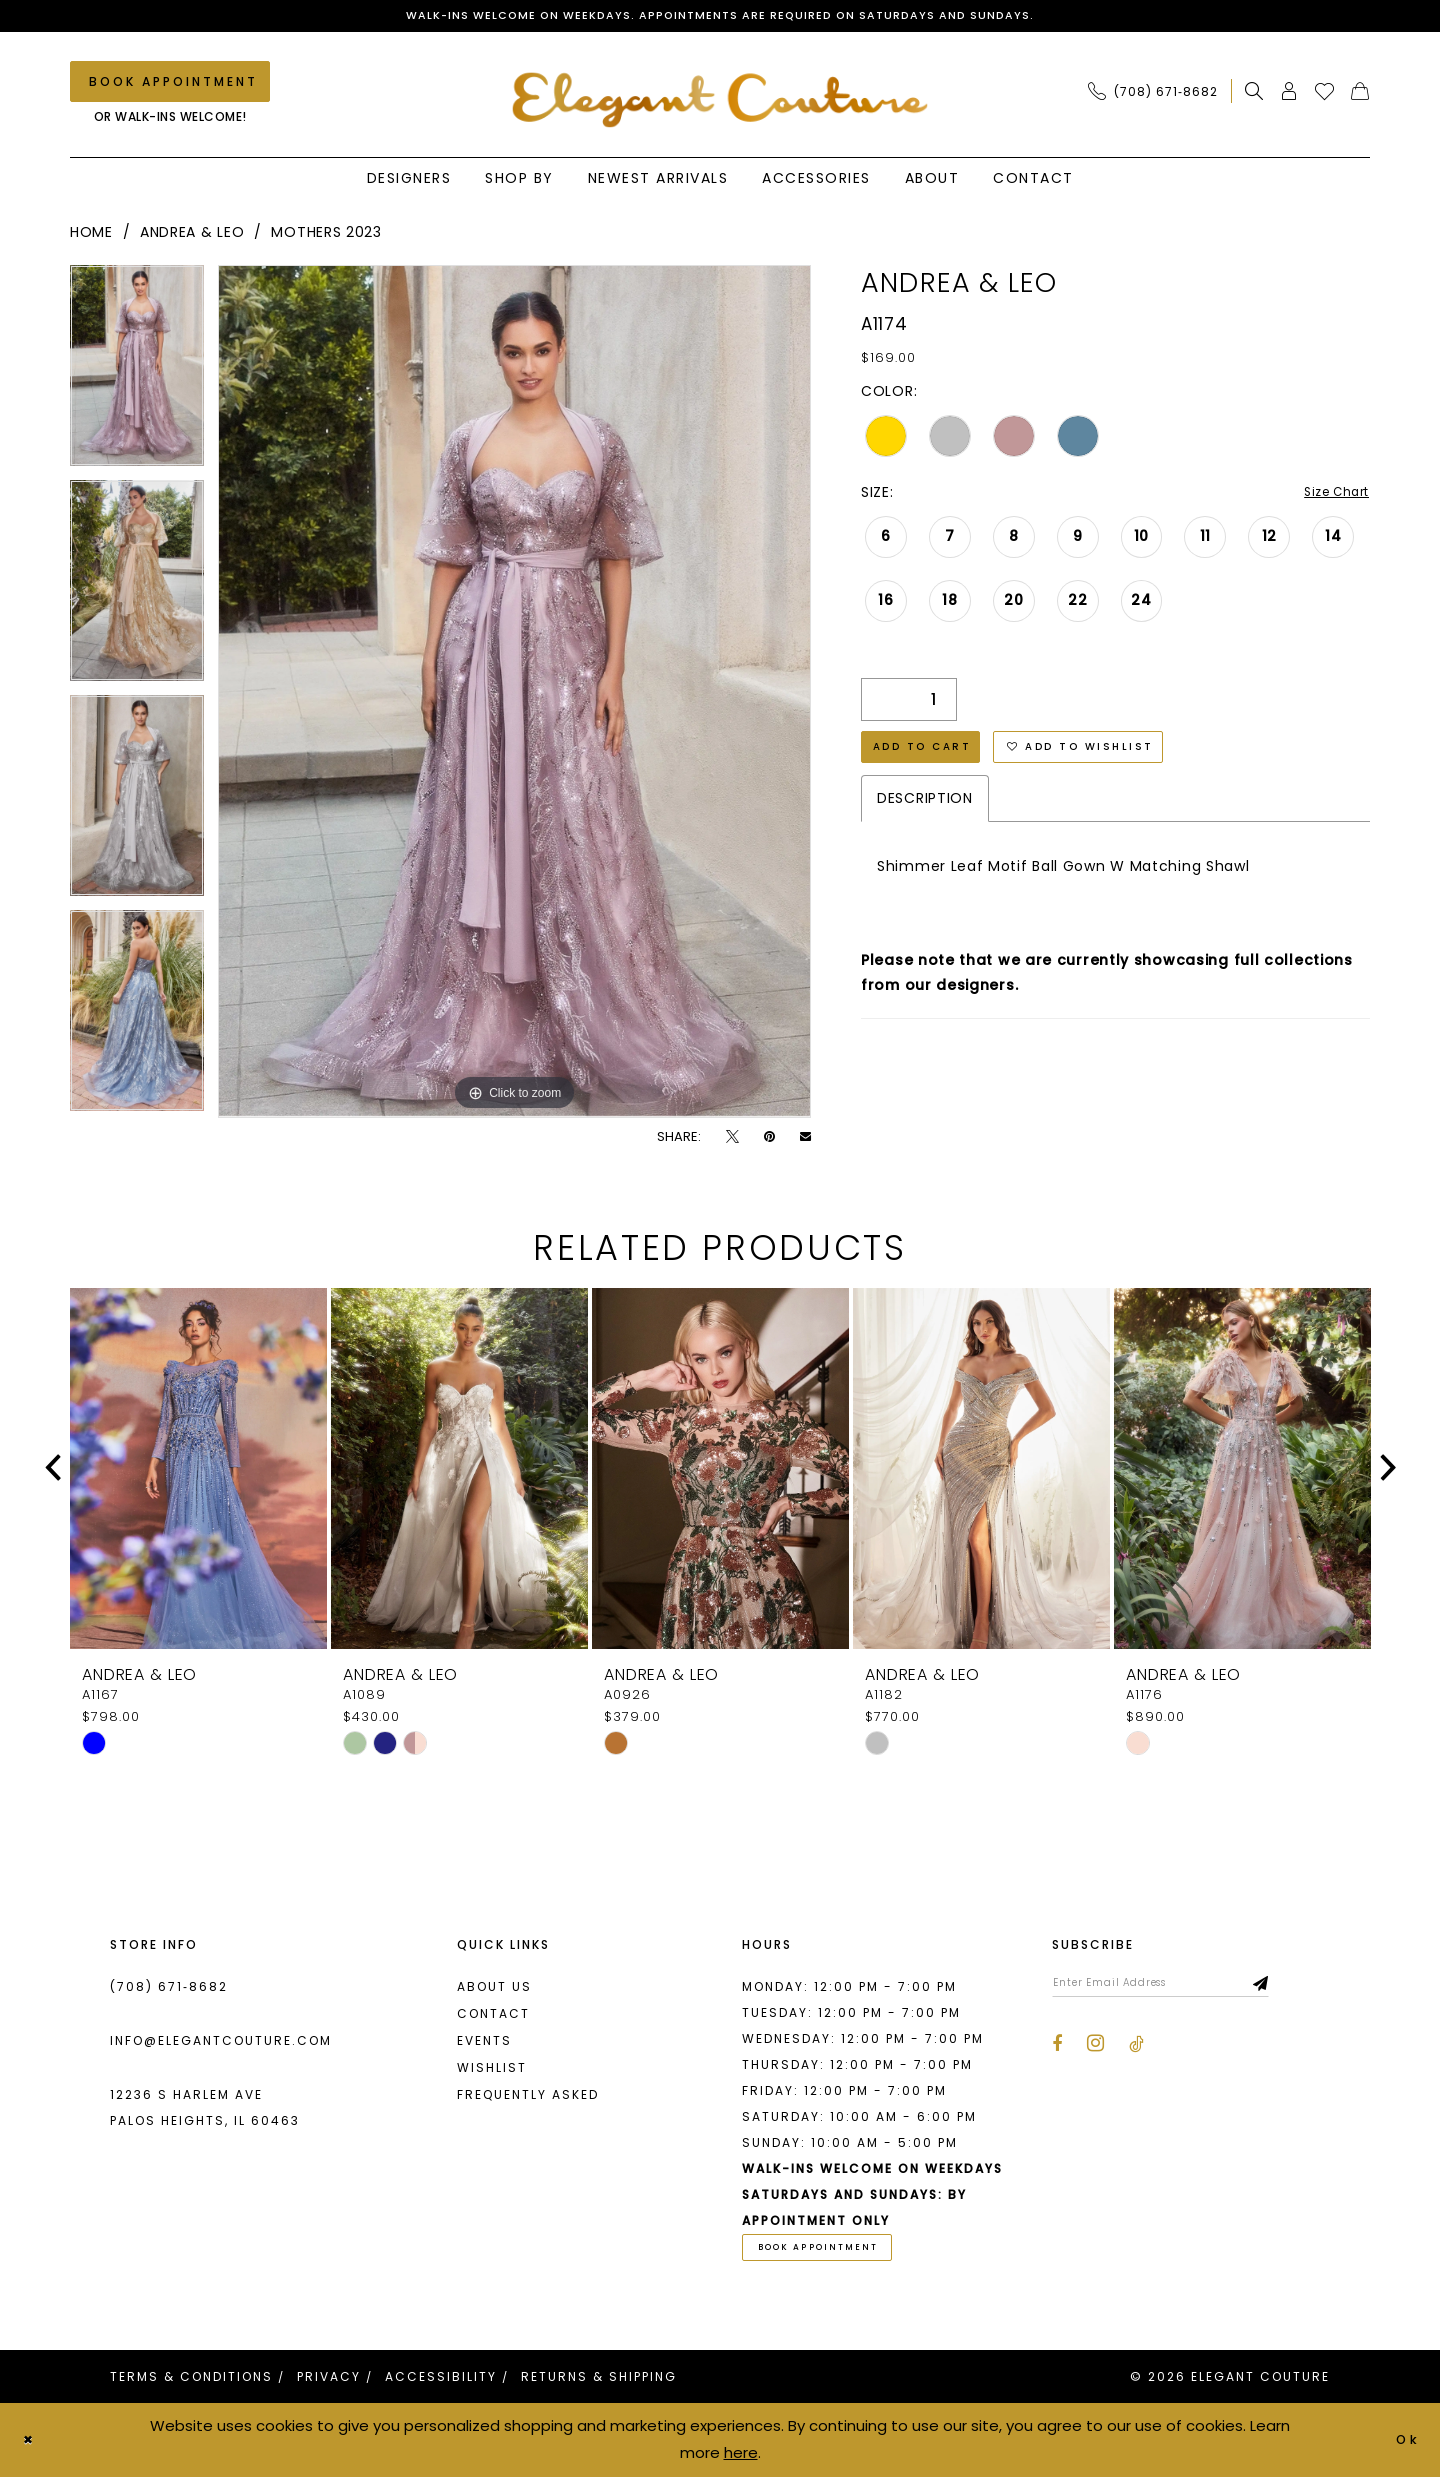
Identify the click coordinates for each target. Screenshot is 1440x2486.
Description (925, 814)
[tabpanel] (137, 376)
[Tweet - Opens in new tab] (732, 1139)
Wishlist (492, 2070)
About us (494, 1989)
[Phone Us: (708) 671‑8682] (1153, 95)
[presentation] (198, 1471)
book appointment (833, 2254)
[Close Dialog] (32, 2449)
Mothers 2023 (326, 236)
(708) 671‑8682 (169, 1989)
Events (484, 2043)
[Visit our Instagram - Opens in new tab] (1095, 2052)
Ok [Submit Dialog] (1405, 2448)
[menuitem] (1158, 95)
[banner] (720, 101)
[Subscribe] (1305, 1989)
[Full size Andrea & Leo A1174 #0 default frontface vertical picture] (514, 695)
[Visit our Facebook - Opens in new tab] (1057, 2053)
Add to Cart (933, 758)
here (741, 2461)
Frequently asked (528, 2097)
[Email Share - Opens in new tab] (805, 1139)
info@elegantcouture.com (221, 2043)
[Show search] (1254, 95)
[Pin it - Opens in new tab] (769, 1139)
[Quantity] (909, 705)
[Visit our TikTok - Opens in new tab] (1136, 2053)
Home (91, 236)
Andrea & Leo (192, 236)
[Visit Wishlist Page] (1325, 95)
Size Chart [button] (1330, 497)
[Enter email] (1182, 1989)
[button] (1289, 95)
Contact (493, 2016)
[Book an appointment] (170, 85)
